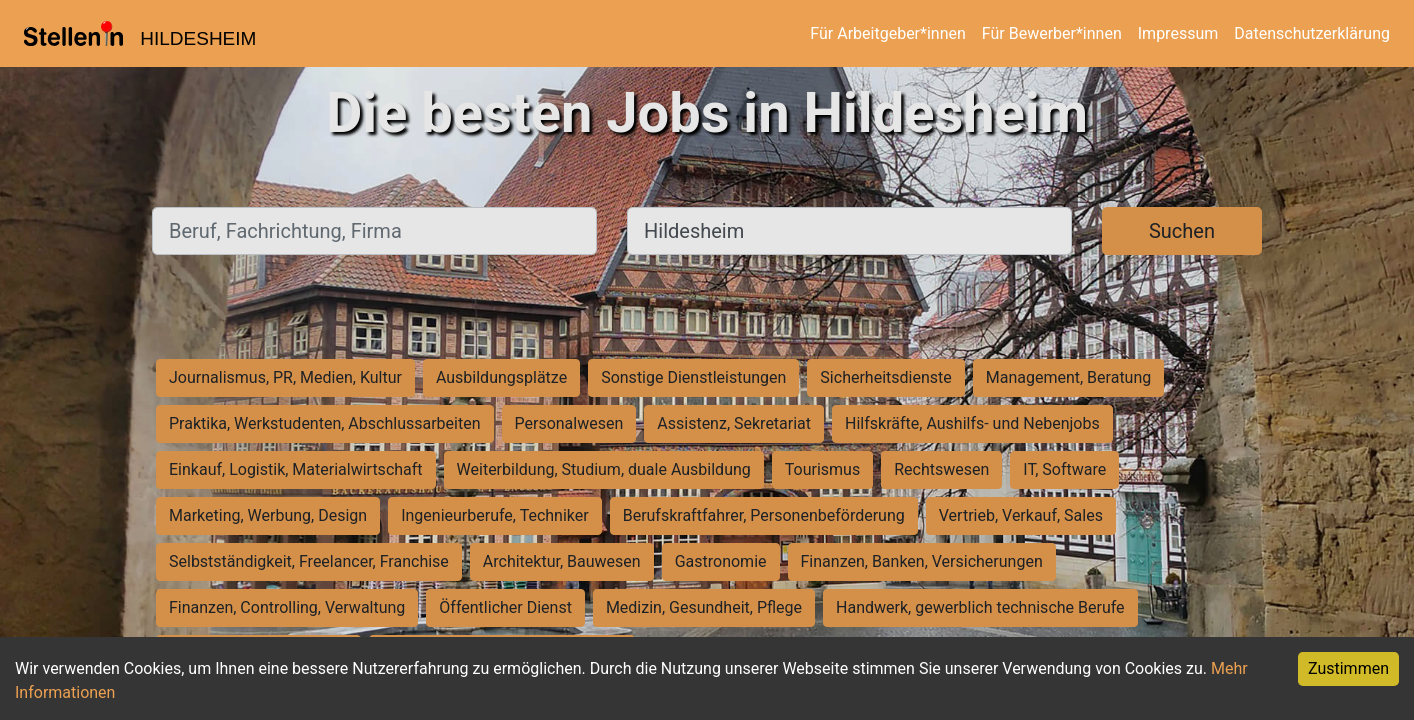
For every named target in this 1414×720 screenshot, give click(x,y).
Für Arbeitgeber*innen (887, 33)
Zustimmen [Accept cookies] (1348, 668)
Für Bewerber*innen (1052, 33)
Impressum (1178, 33)
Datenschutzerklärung (1312, 33)
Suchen (1182, 231)
